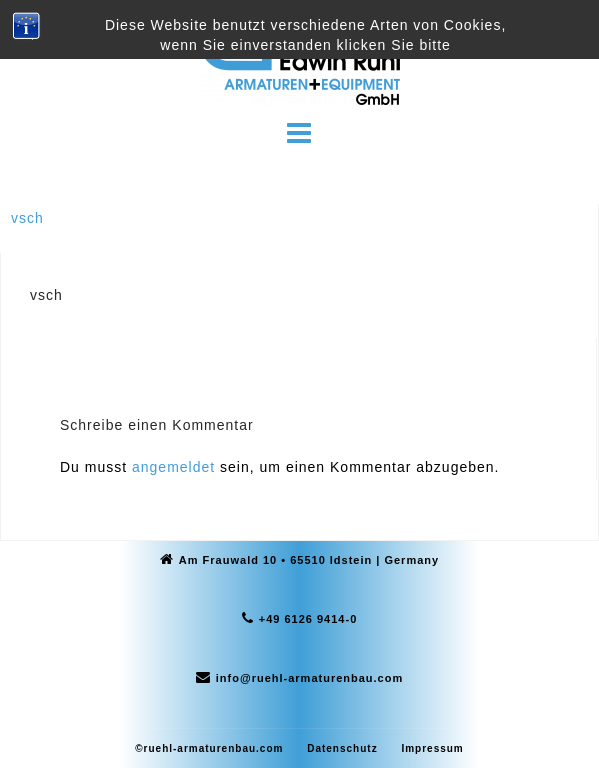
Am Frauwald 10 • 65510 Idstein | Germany (309, 560)
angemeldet (173, 467)
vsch (27, 218)
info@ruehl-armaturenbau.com (309, 678)
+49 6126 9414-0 (308, 619)
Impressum (432, 748)
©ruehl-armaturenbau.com (209, 748)
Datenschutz (342, 748)
